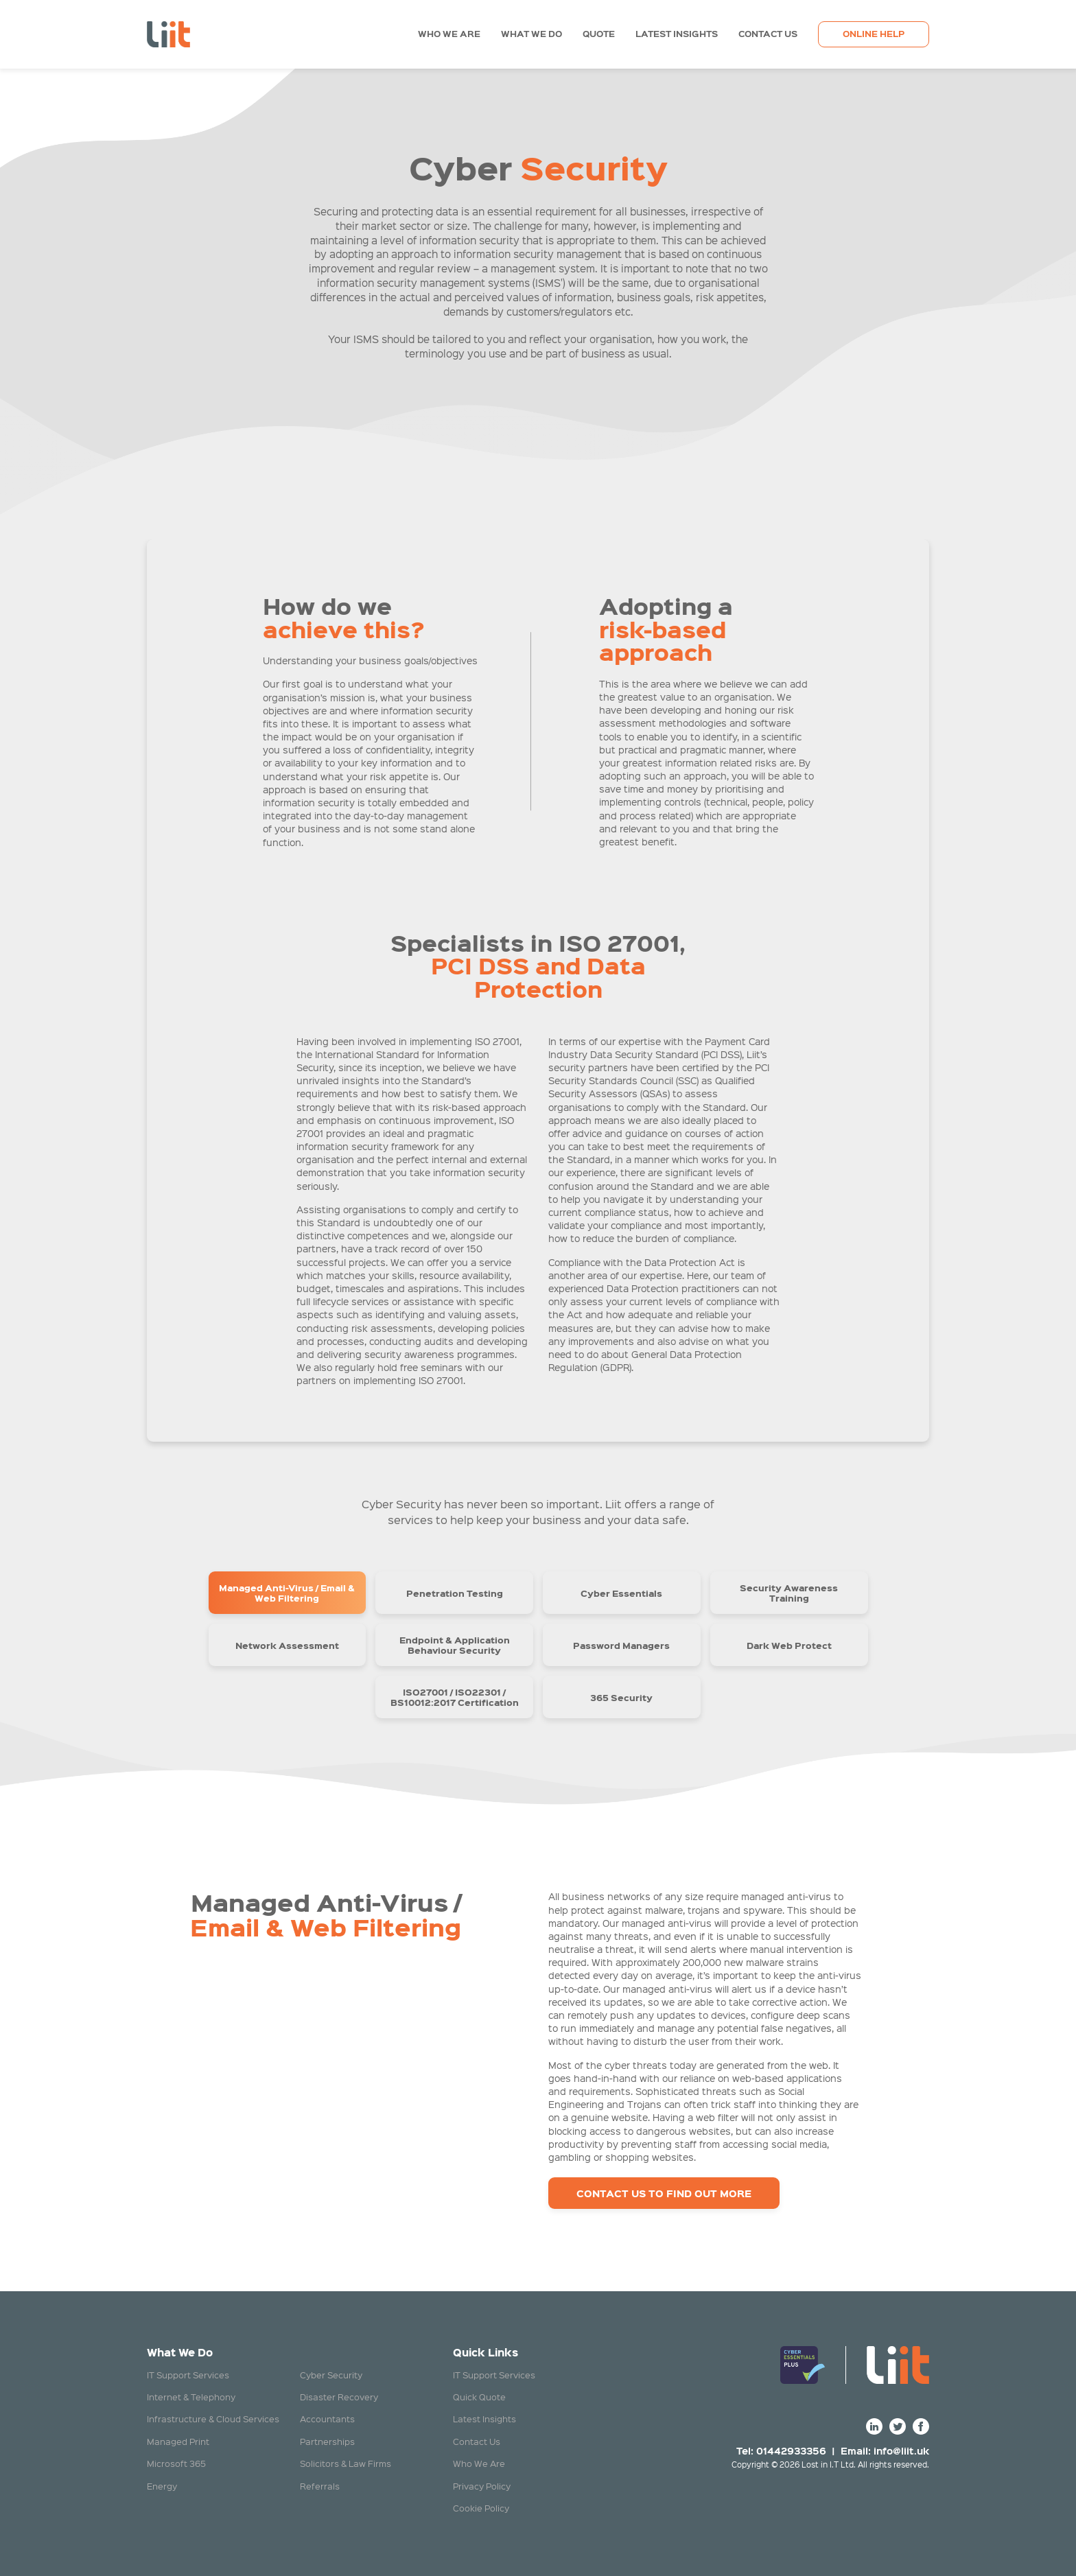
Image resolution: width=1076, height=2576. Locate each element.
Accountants (327, 2418)
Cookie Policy (481, 2508)
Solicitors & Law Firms (345, 2463)
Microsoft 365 (176, 2463)
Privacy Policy (482, 2486)
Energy (162, 2486)
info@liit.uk (901, 2450)
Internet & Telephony (191, 2396)
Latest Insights (676, 33)
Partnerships (327, 2441)
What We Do (531, 33)
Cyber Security (331, 2374)
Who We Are (449, 33)
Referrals (320, 2486)
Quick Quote (479, 2396)
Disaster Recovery (339, 2396)
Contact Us (767, 33)
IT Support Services (188, 2374)
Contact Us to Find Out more (663, 2193)
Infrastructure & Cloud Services (213, 2418)
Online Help (873, 33)
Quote (599, 33)
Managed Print (178, 2441)
